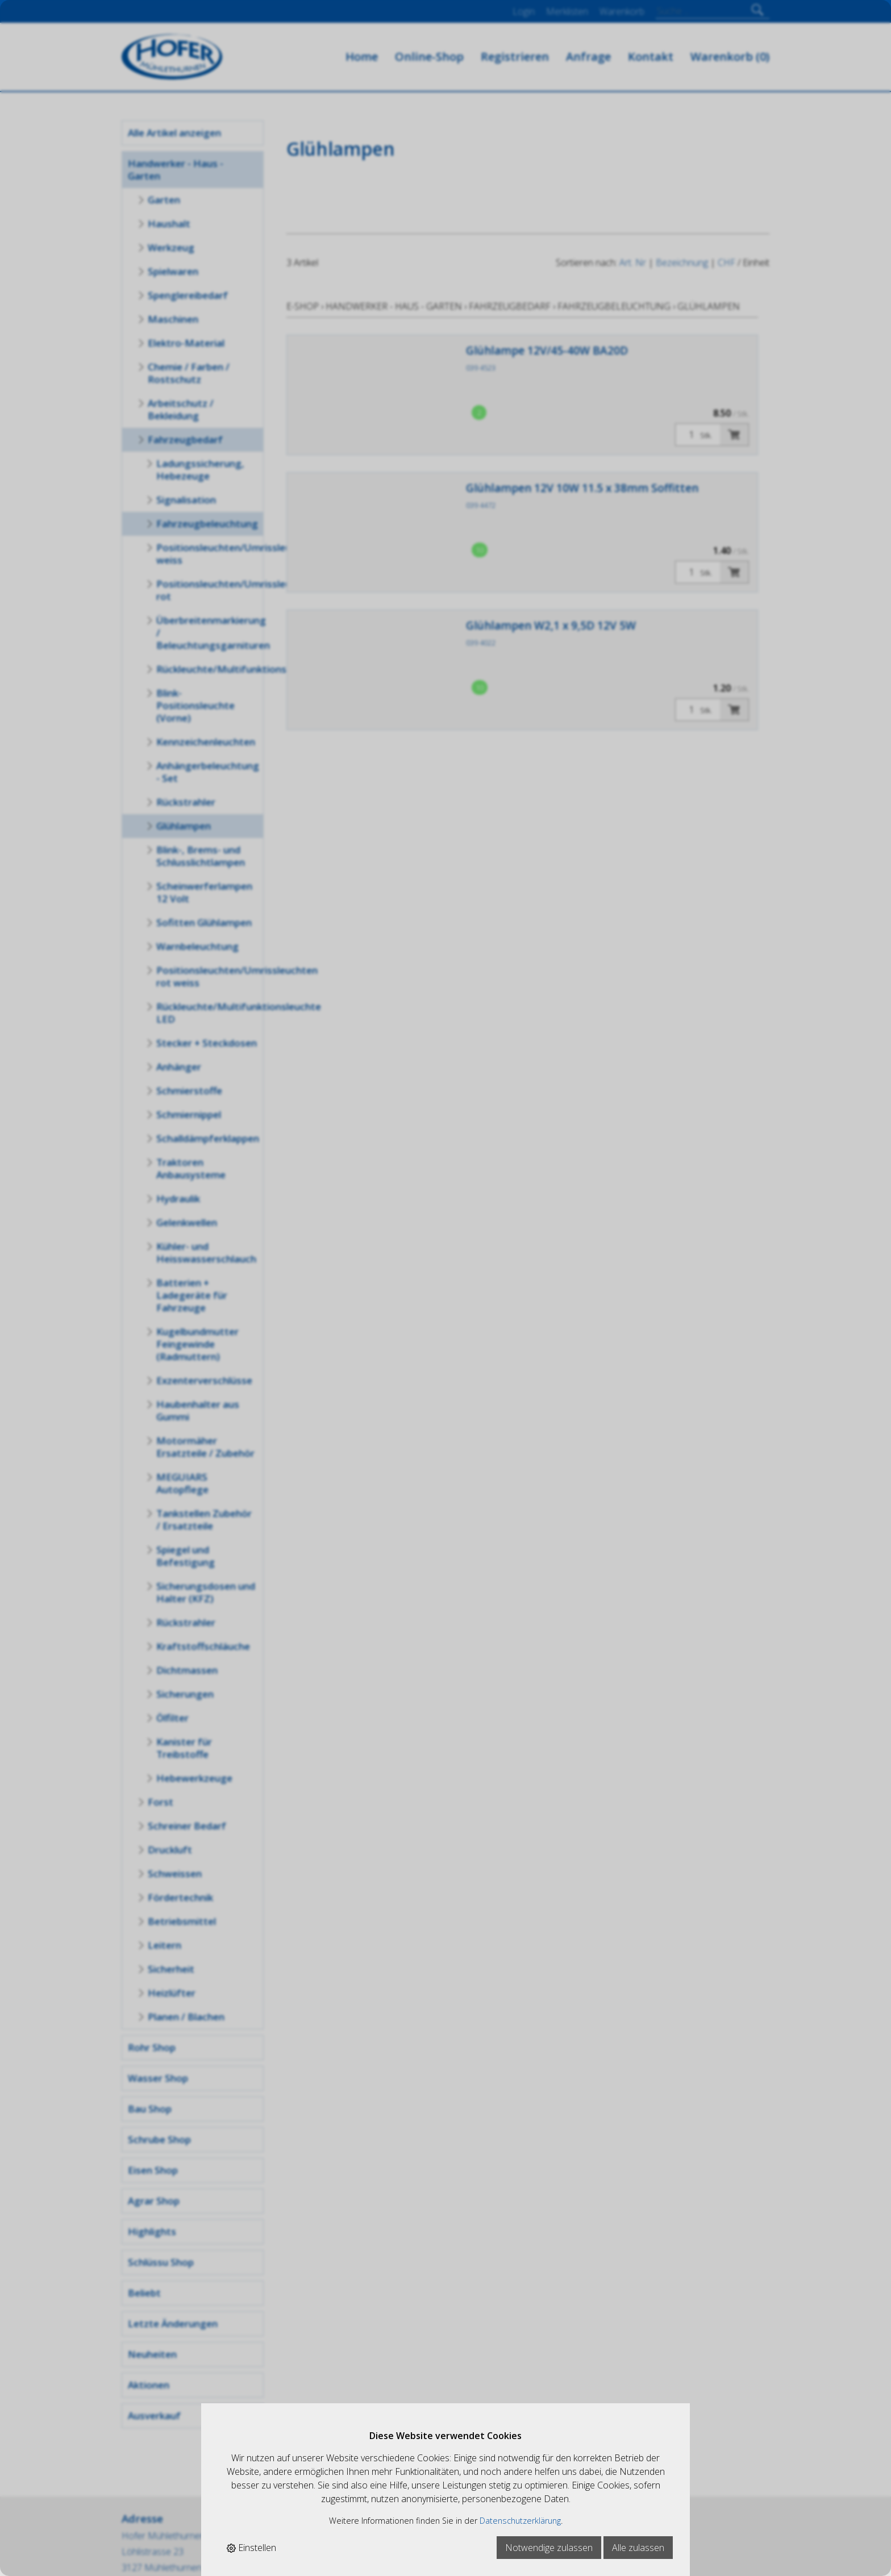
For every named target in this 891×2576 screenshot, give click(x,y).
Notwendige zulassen (549, 2547)
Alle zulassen (638, 2547)
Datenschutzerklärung (520, 2520)
